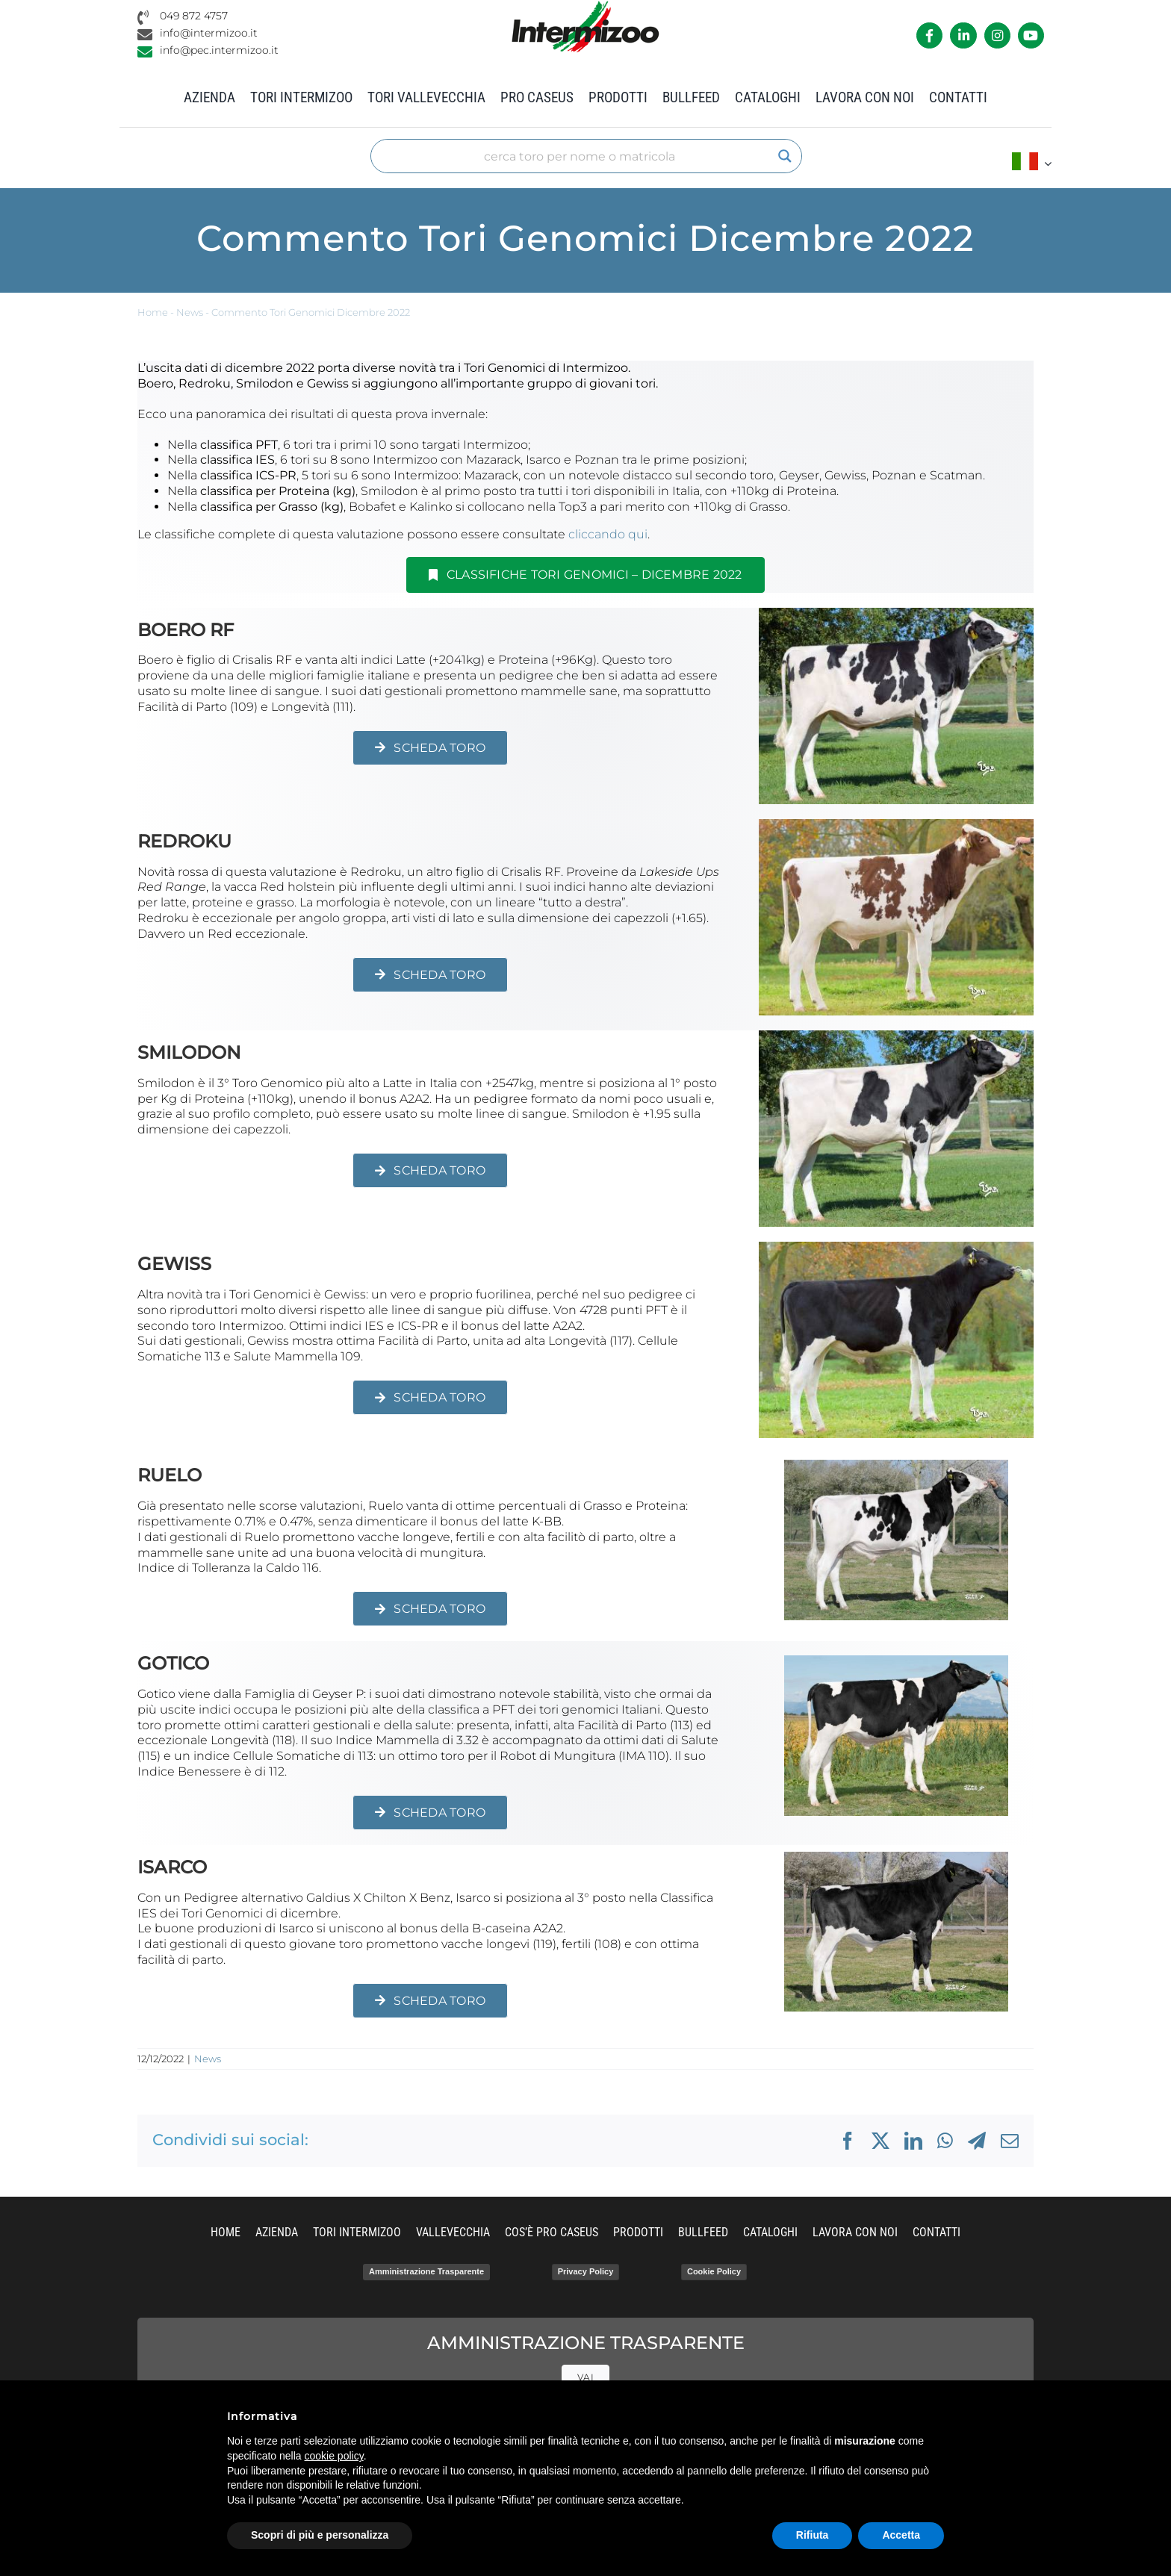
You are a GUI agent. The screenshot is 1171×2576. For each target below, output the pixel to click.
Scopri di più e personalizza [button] (319, 2535)
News (189, 312)
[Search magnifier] (784, 156)
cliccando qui (607, 534)
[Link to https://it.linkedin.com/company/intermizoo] (963, 35)
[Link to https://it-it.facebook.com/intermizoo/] (929, 35)
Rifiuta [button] (812, 2535)
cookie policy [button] (334, 2456)
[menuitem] (1032, 163)
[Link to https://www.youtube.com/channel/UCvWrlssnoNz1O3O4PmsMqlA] (1031, 35)
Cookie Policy (714, 2271)
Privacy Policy (586, 2271)
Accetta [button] (901, 2535)
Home (152, 312)
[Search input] (579, 156)
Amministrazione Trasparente (426, 2271)
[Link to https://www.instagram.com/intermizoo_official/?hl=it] (997, 35)
